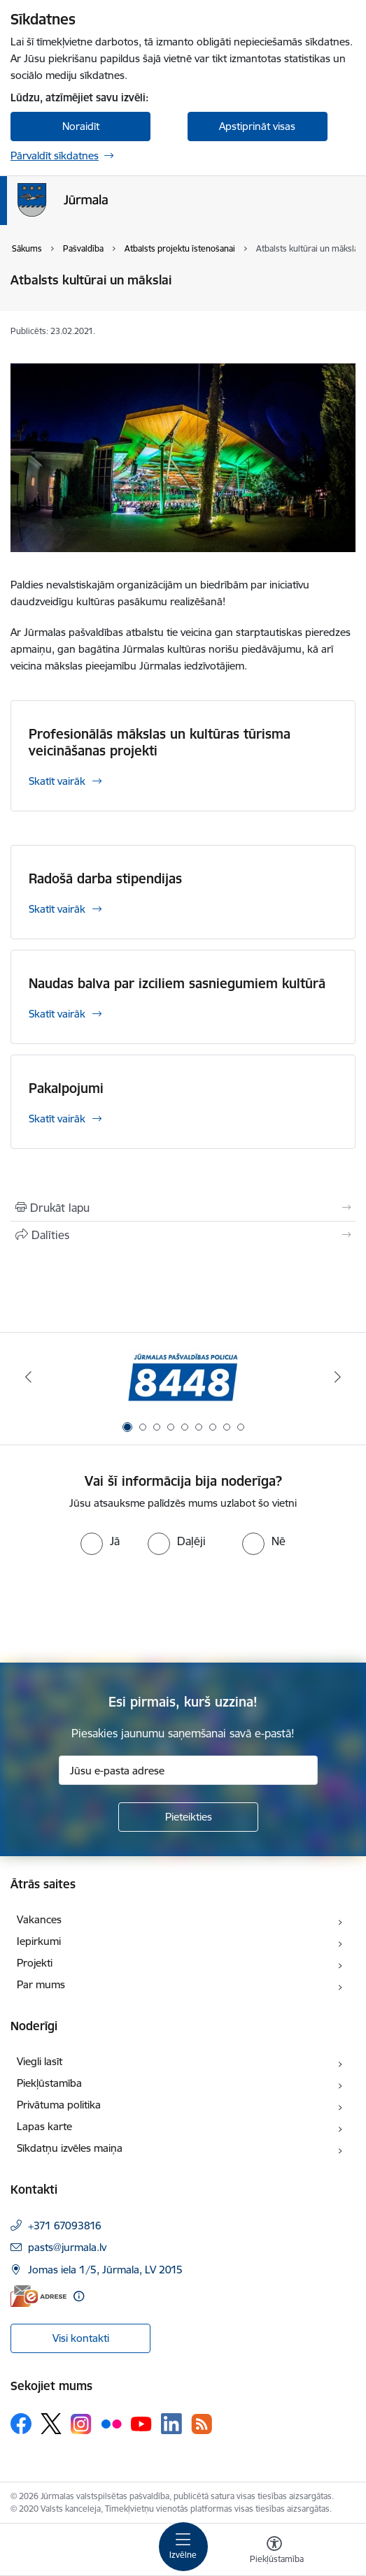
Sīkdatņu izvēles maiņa (69, 2148)
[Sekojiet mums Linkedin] (171, 2423)
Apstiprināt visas (257, 126)
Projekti (34, 1962)
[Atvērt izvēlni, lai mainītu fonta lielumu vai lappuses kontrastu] (274, 2551)
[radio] (100, 1541)
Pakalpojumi (66, 1088)
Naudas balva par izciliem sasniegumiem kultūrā (177, 983)
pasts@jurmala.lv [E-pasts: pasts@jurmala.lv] (67, 2247)
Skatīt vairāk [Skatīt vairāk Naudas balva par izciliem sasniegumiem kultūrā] (57, 1013)
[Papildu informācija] (78, 2296)
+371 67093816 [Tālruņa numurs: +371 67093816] (64, 2225)
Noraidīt (80, 126)
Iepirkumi (39, 1941)
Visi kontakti (80, 2338)
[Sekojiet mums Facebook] (20, 2423)
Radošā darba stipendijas (105, 878)
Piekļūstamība (49, 2083)
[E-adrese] (38, 2296)
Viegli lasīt (39, 2061)
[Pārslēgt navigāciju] (183, 2546)
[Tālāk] (338, 1376)
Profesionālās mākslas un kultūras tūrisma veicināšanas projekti (159, 742)
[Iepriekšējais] (28, 1376)
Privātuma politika (59, 2104)
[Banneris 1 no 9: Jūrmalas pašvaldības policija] (183, 1377)
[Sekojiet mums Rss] (201, 2424)
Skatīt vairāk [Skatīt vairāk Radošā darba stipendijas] (57, 909)
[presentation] (116, 1607)
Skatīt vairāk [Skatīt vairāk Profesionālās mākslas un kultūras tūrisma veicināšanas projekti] (57, 781)
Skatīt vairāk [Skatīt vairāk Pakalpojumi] (57, 1118)
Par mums (41, 1984)
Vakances (39, 1919)
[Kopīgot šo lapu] (183, 1235)
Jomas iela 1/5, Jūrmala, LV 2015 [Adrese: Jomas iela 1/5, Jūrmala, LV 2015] (105, 2269)
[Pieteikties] (188, 1817)
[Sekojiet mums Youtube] (141, 2423)
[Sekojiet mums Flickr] (111, 2423)
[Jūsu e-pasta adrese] (188, 1770)
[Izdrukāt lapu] (183, 1207)
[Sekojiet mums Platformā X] (51, 2423)
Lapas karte (44, 2126)
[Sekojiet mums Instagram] (81, 2424)
